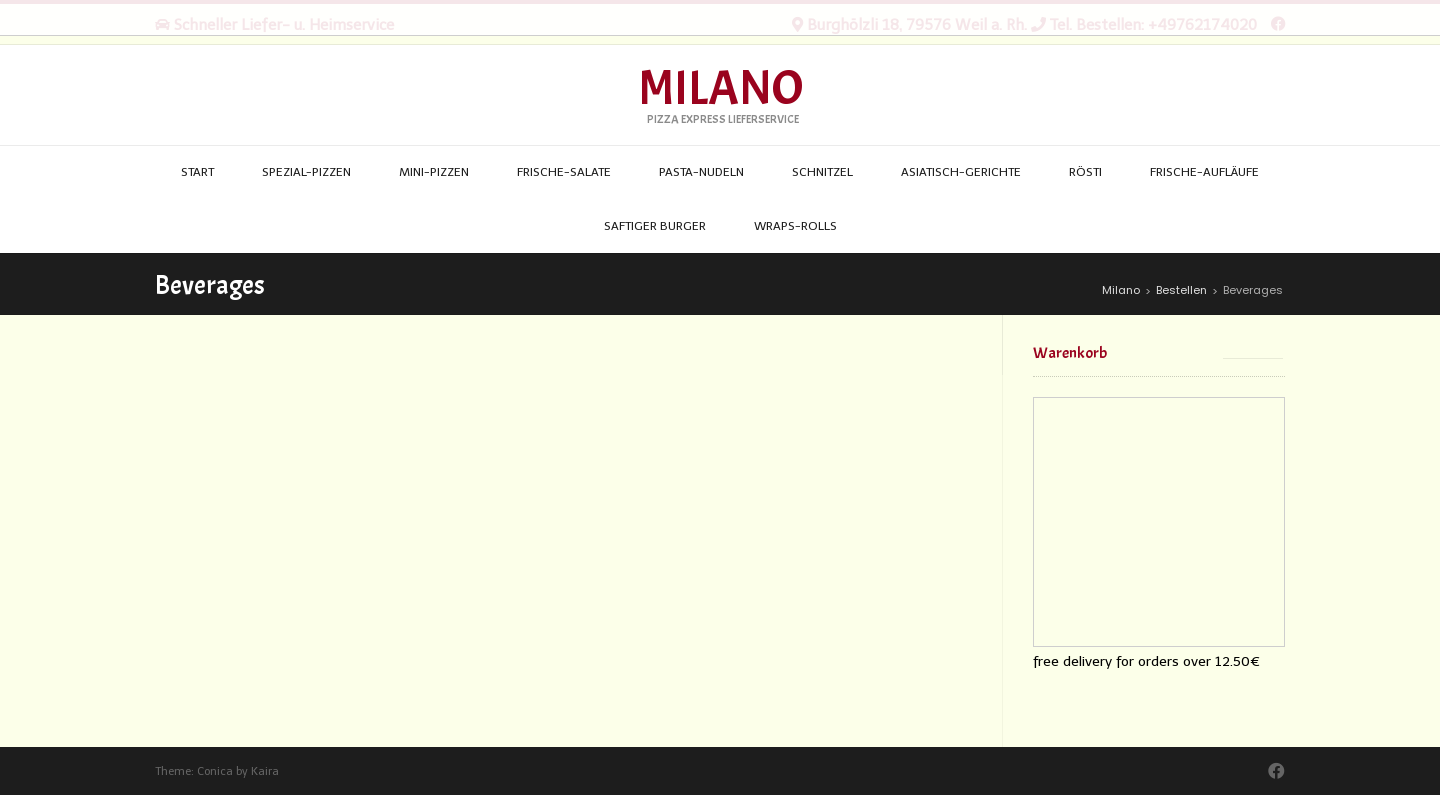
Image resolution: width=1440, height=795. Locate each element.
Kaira (265, 771)
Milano (720, 89)
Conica (215, 771)
